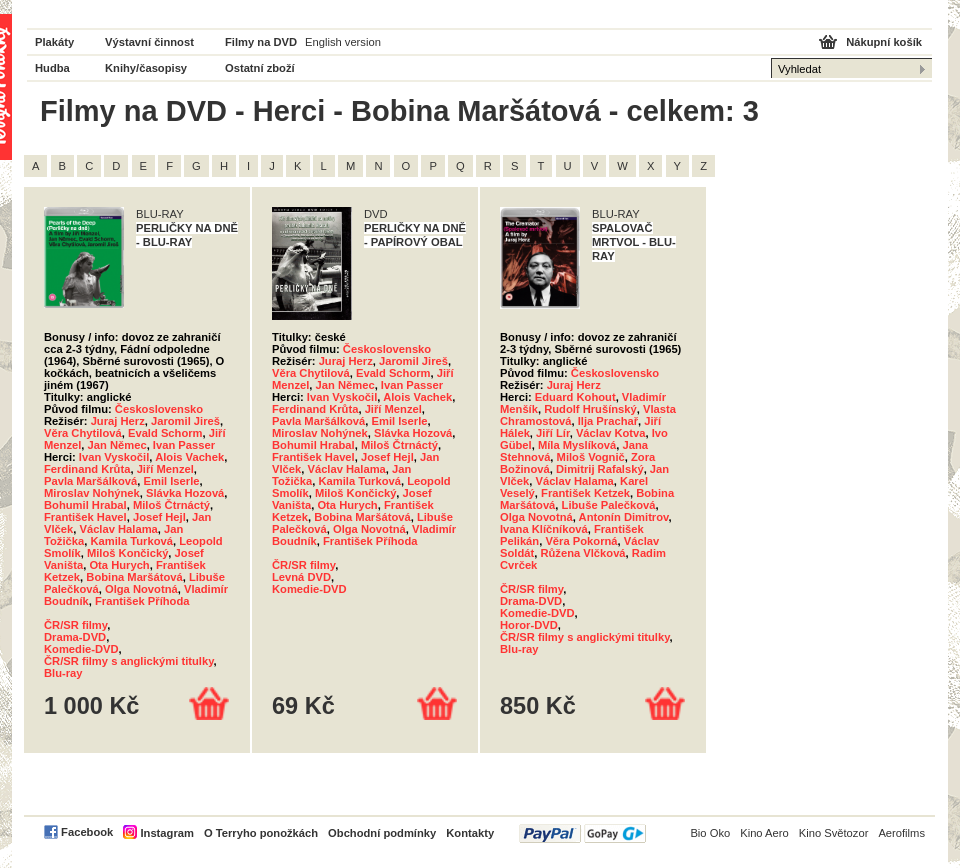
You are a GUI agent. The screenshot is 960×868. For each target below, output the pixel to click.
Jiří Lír (553, 433)
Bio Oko (710, 833)
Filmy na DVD (261, 42)
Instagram (166, 833)
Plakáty (54, 42)
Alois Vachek (189, 457)
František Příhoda (142, 601)
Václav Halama (118, 529)
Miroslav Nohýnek (92, 493)
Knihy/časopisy (146, 68)
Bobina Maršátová (134, 577)
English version (343, 42)
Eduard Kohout (575, 397)
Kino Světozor (834, 833)
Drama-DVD (75, 637)
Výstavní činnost (149, 42)
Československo (159, 409)
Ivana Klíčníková (544, 529)
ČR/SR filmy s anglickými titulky (129, 661)
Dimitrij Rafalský (600, 469)
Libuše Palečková (609, 505)
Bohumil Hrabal (85, 505)
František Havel (85, 517)
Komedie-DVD (81, 649)
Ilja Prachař (608, 421)
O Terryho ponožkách (261, 833)
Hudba (52, 68)
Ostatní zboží (260, 68)
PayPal (582, 833)
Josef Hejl (159, 517)
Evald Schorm (165, 433)
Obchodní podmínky (382, 833)
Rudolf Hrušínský (590, 409)
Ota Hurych (119, 565)
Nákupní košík (884, 42)
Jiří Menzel (165, 469)
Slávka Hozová (185, 493)
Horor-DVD (529, 625)
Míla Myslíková (577, 445)
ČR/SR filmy (75, 625)
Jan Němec (117, 445)
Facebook (87, 832)
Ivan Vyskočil (114, 457)
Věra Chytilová (83, 433)
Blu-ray (63, 673)
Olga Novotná (141, 589)
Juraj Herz (118, 421)
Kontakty (470, 833)
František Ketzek (585, 493)
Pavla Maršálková (90, 481)
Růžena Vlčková (582, 553)
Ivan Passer (184, 445)
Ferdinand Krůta (87, 469)
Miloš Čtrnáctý (171, 505)
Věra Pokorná (581, 541)
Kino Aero (764, 833)
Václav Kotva (611, 433)
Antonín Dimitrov (624, 517)
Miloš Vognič (591, 457)
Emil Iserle (172, 481)
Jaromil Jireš (185, 421)
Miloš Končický (127, 553)
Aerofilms (901, 833)
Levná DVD (301, 577)
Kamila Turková (131, 541)
